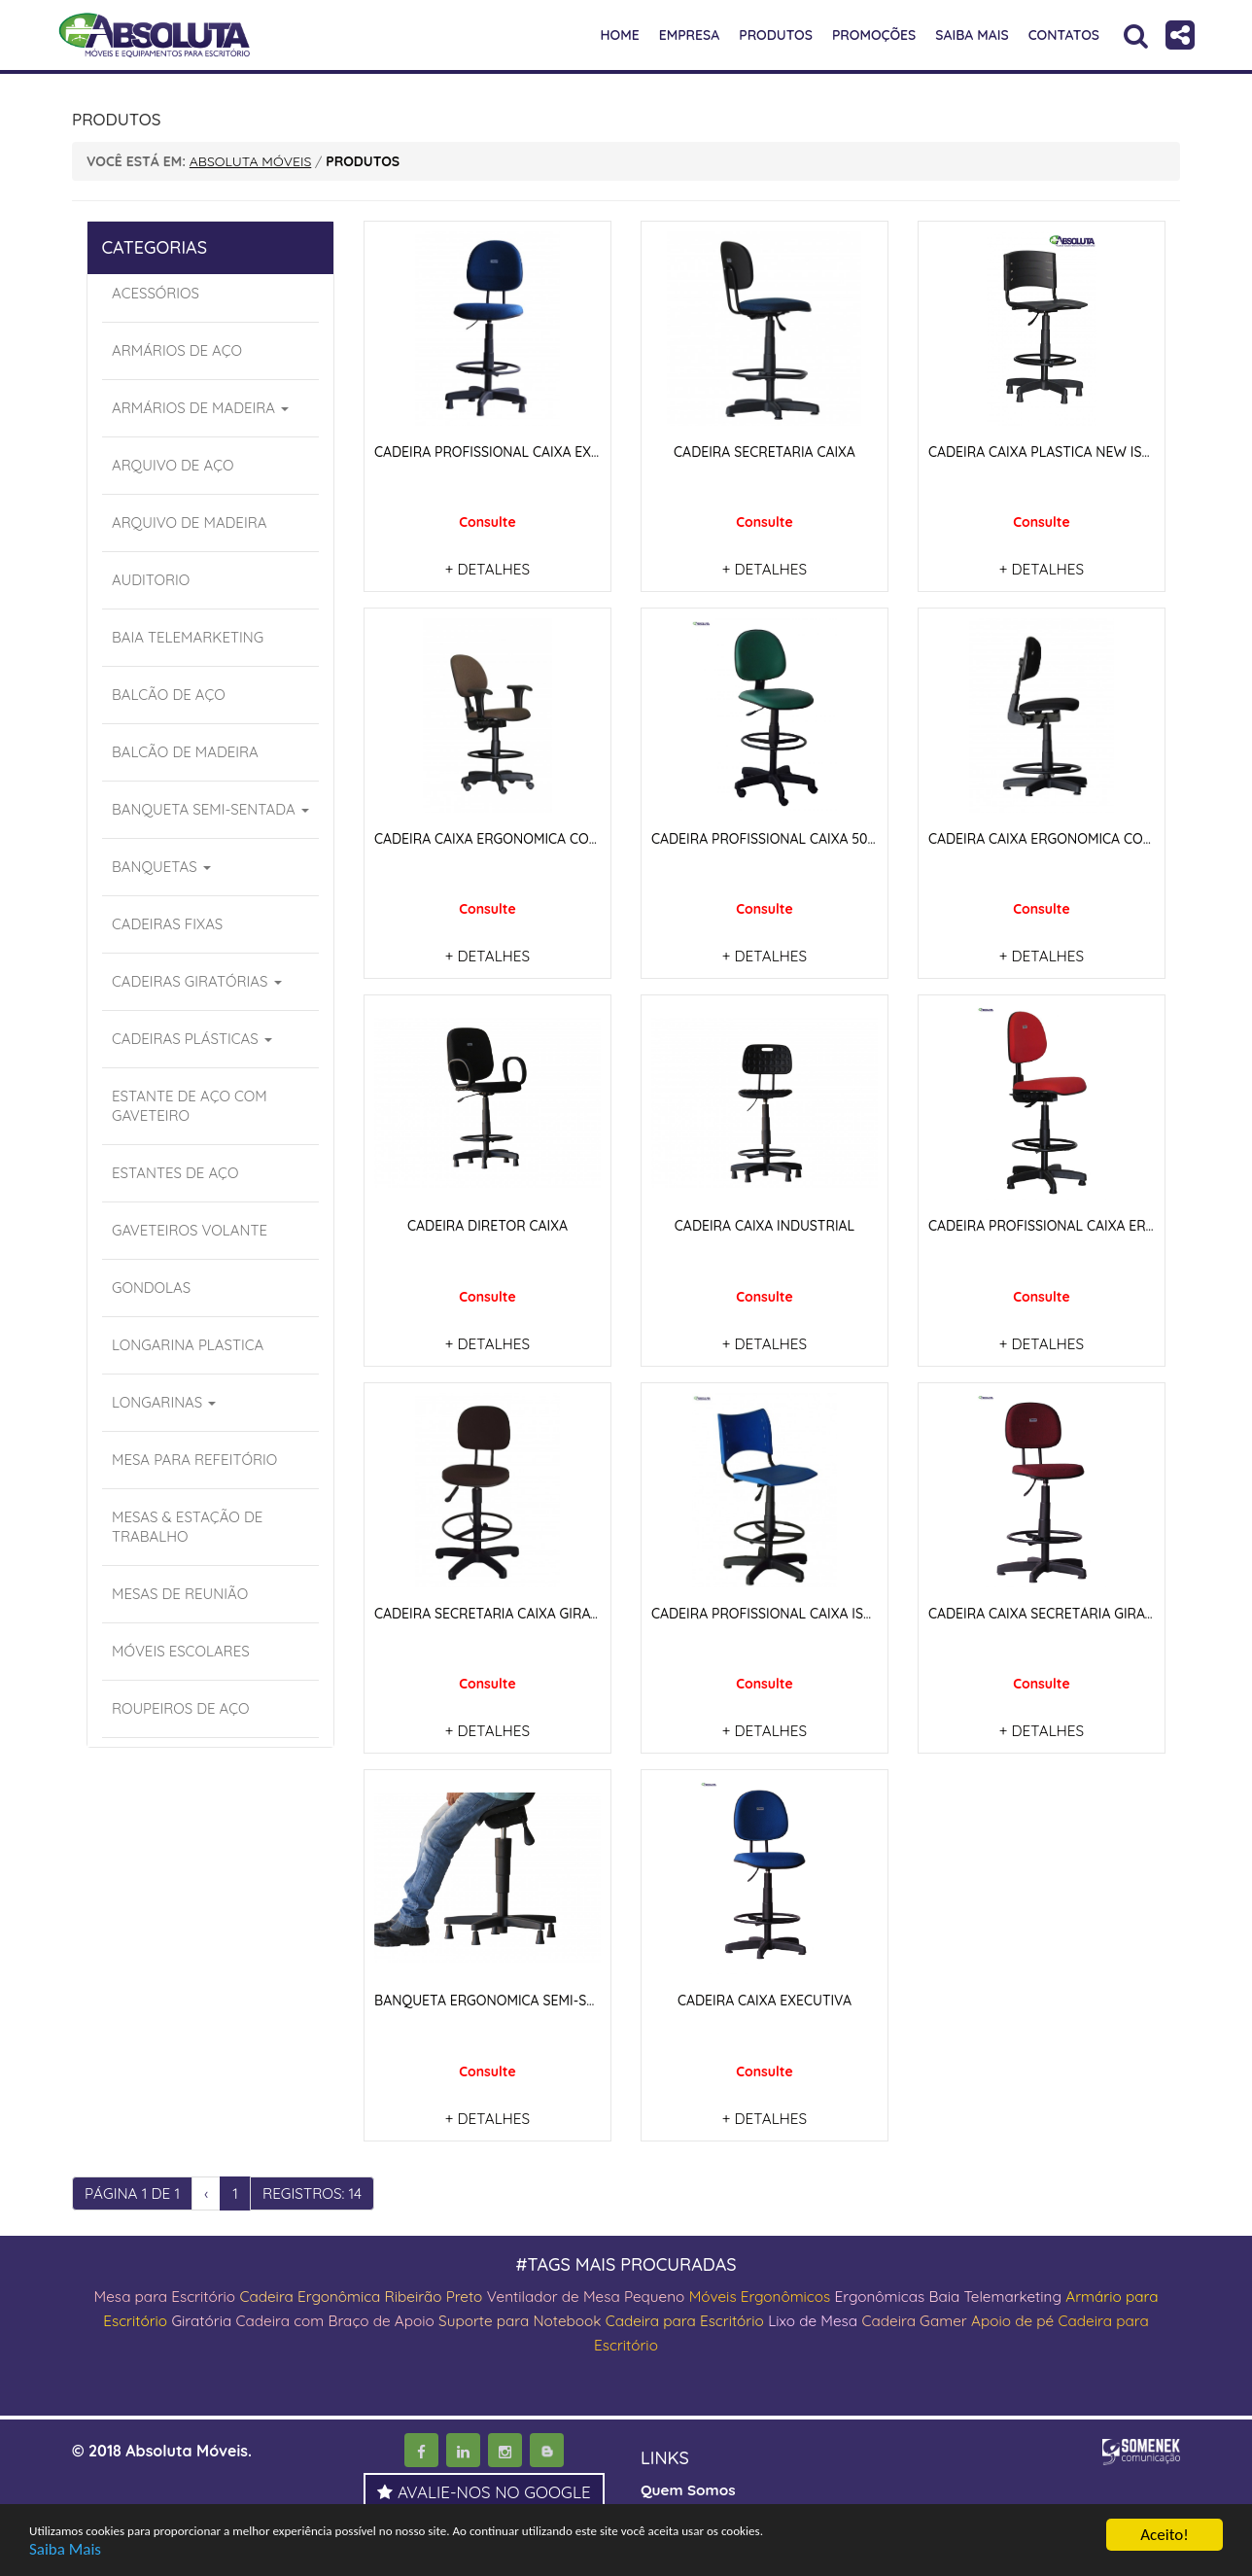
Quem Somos (690, 2482)
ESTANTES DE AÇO (175, 1173)
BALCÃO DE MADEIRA (185, 752)
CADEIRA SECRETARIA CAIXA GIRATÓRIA (502, 1610)
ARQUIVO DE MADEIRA (189, 522)
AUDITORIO (151, 580)
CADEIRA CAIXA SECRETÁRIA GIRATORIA (1056, 1610)
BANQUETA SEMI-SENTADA (210, 809)
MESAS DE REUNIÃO (180, 1593)
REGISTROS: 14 (319, 2189)
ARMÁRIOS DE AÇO (177, 350)
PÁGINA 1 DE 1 (135, 2189)
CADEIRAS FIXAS (167, 924)
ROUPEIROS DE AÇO (181, 1708)
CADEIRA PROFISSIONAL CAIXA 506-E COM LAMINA (813, 838)
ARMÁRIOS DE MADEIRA (200, 408)
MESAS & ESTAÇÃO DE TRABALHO (187, 1527)
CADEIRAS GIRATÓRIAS (197, 981)
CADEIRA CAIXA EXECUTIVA (765, 1996)
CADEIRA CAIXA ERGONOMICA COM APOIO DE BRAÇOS (549, 838)
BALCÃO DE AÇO (169, 694)
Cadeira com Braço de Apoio (361, 2315)
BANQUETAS (161, 866)
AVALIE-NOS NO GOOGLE (484, 2486)
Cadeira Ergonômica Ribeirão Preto (368, 2292)
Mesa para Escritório (163, 2292)
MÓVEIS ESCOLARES (181, 1651)
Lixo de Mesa (859, 2315)
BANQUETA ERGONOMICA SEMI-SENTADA (506, 1996)
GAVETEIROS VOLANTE (189, 1230)
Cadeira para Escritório (726, 2315)
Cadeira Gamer (966, 2315)
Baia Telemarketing (1030, 2292)
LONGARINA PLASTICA (187, 1345)
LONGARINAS (164, 1402)
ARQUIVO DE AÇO (172, 465)
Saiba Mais (65, 2550)
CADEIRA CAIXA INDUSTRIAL (764, 1224)
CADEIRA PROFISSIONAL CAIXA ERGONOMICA (1073, 1224)
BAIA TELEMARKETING (187, 637)
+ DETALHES (487, 568)
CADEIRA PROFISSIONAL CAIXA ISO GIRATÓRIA (799, 1610)
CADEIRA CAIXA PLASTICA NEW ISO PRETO (1064, 452)
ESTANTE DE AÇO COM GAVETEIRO (189, 1106)
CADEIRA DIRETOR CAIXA (487, 1224)
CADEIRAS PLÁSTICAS (192, 1038)
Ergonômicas (910, 2292)
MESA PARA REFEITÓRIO (194, 1459)
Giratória (221, 2315)
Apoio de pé (1068, 2315)
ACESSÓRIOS (155, 293)
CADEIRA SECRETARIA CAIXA (764, 452)
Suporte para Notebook (556, 2315)
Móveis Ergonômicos (784, 2292)
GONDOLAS (151, 1287)
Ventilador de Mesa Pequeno (603, 2292)
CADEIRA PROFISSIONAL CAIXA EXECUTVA (508, 452)
